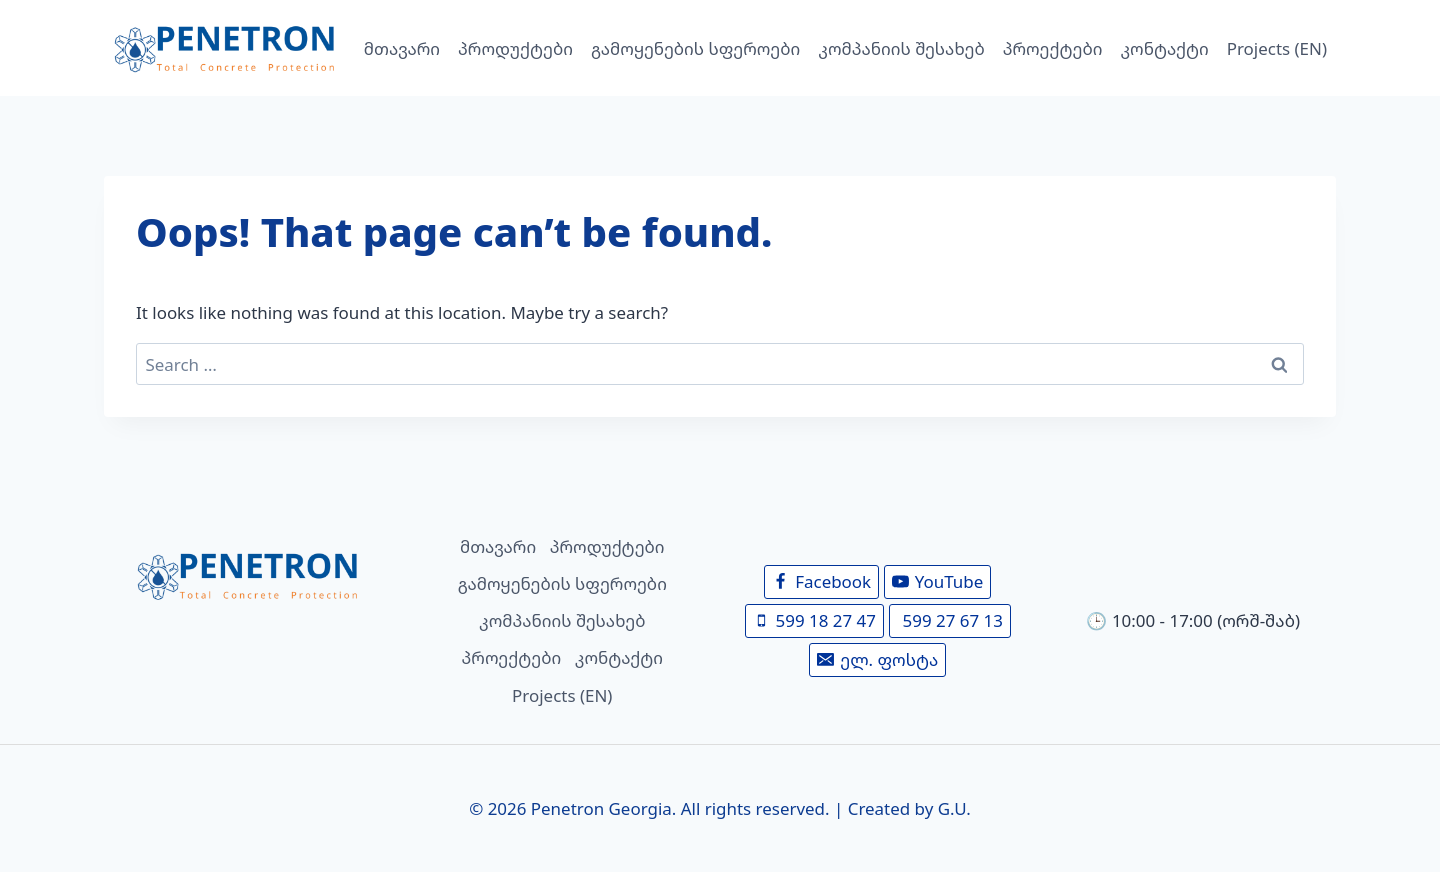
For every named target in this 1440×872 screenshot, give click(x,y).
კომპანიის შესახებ (901, 48)
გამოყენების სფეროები (695, 48)
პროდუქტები (515, 48)
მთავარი (402, 48)
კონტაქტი (1165, 48)
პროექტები (1053, 48)
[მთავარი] (247, 575)
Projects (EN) (1277, 48)
